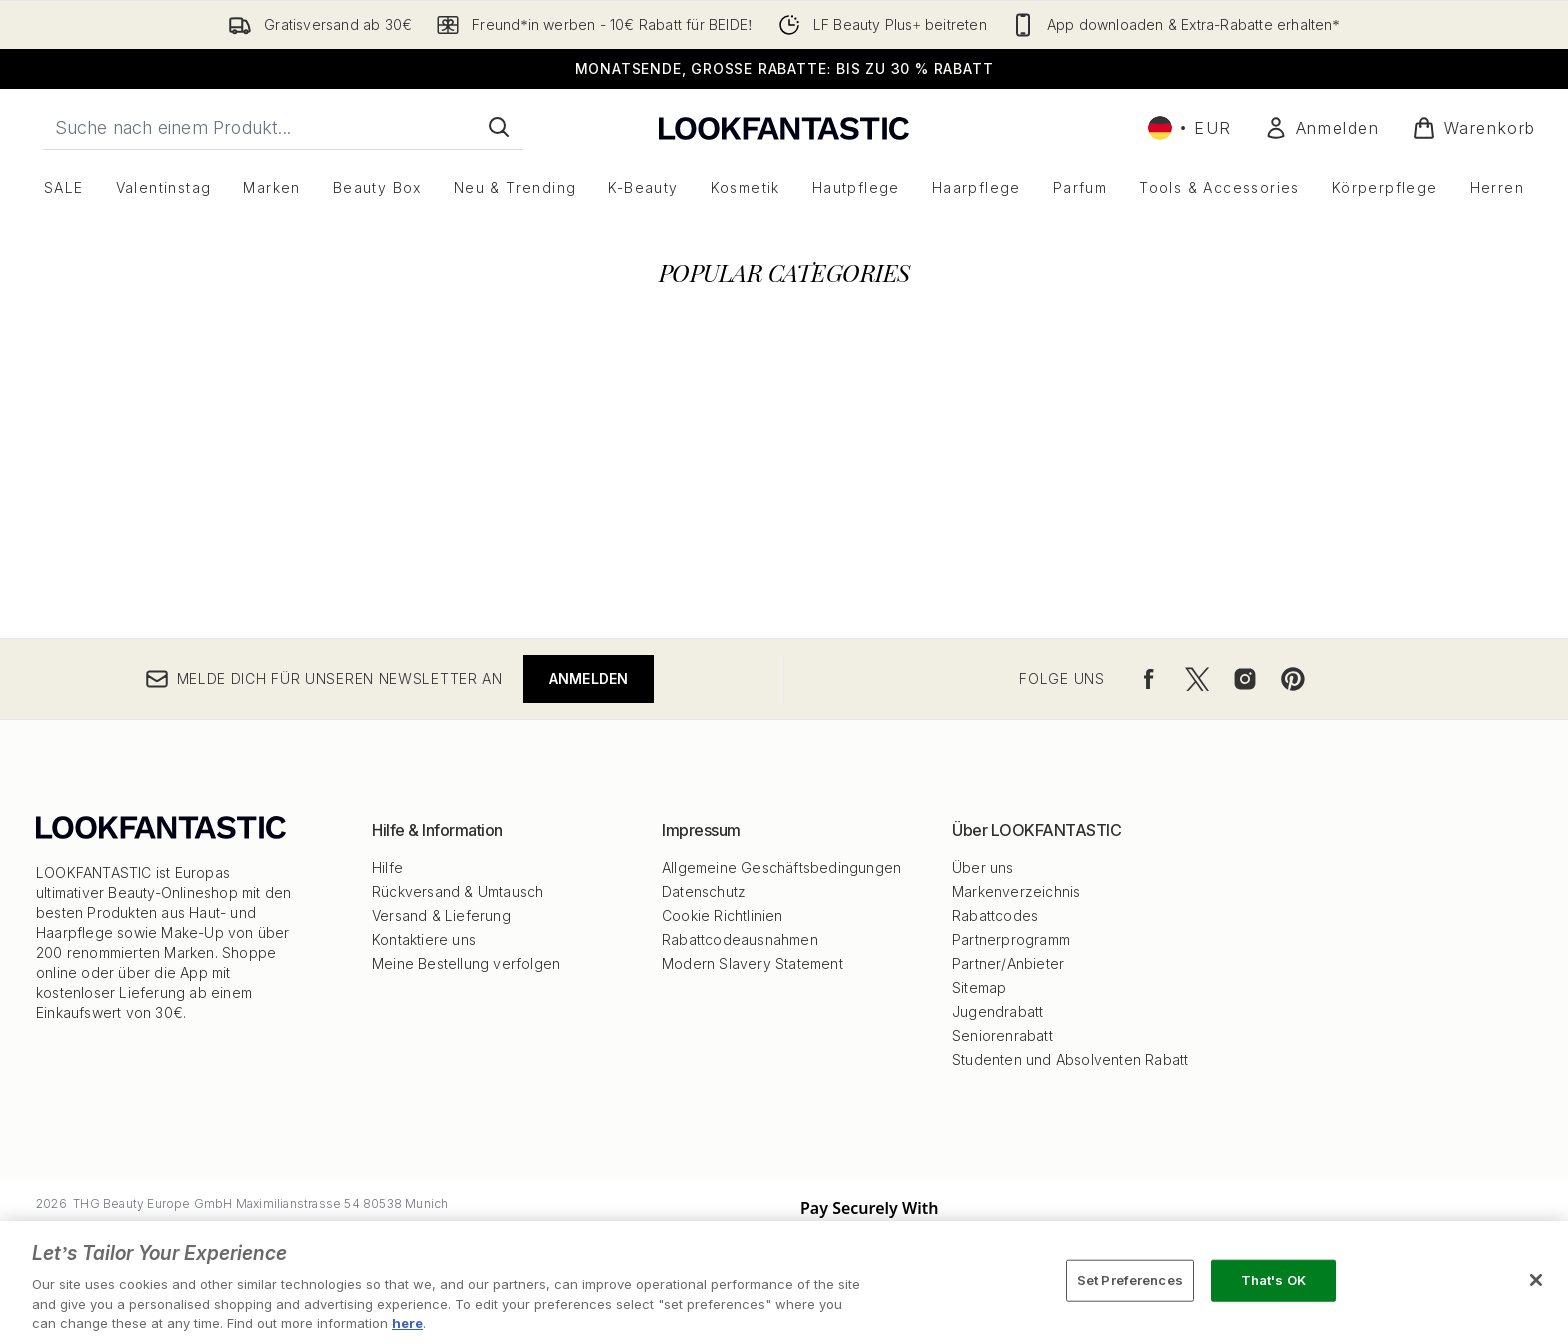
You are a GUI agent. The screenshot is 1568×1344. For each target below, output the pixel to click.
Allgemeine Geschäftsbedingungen (781, 867)
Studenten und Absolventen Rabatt (1070, 1059)
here (407, 1323)
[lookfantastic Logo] (784, 127)
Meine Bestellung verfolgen (466, 963)
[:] (269, 506)
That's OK (1273, 1280)
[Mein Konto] (1322, 128)
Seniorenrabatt (1002, 1035)
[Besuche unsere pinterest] (1293, 679)
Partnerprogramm (1011, 939)
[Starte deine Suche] (283, 127)
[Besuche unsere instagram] (1245, 679)
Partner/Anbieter (1008, 963)
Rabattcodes (995, 915)
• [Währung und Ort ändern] (1190, 128)
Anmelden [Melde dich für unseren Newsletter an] (589, 678)
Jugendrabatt (997, 1011)
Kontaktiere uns (424, 939)
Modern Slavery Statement (752, 963)
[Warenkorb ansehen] (1474, 128)
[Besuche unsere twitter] (1197, 679)
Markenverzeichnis (1016, 891)
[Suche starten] (499, 127)
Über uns (983, 867)
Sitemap (979, 987)
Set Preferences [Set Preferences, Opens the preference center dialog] (1130, 1280)
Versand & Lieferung (441, 915)
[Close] (1536, 1280)
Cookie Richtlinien (722, 915)
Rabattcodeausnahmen (740, 939)
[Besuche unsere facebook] (1149, 679)
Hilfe (387, 867)
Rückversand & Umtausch (457, 891)
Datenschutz (704, 891)
